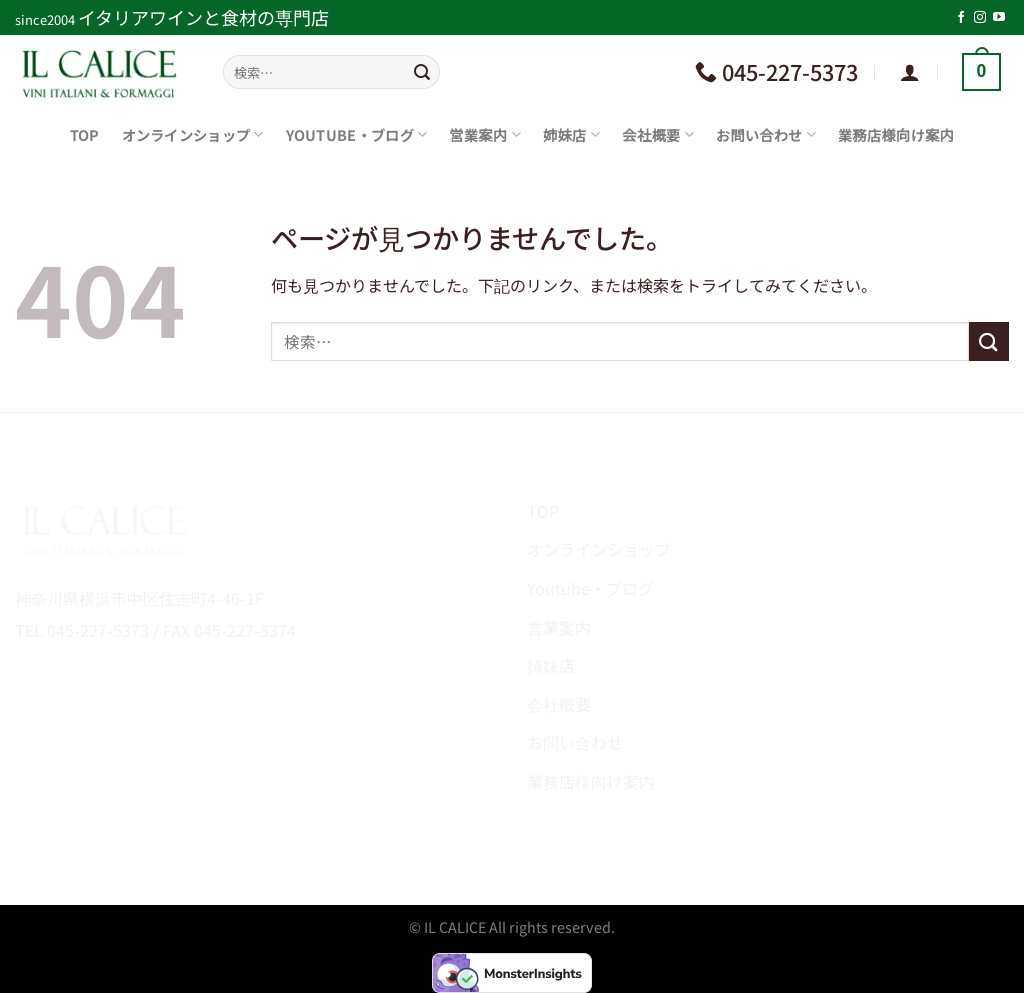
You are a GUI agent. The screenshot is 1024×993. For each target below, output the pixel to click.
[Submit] (422, 72)
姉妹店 (571, 134)
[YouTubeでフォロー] (999, 18)
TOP (85, 134)
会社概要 (658, 134)
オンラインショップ (193, 134)
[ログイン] (910, 72)
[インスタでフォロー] (980, 18)
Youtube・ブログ (357, 134)
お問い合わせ (766, 134)
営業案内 (485, 134)
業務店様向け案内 (896, 134)
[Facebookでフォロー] (961, 18)
